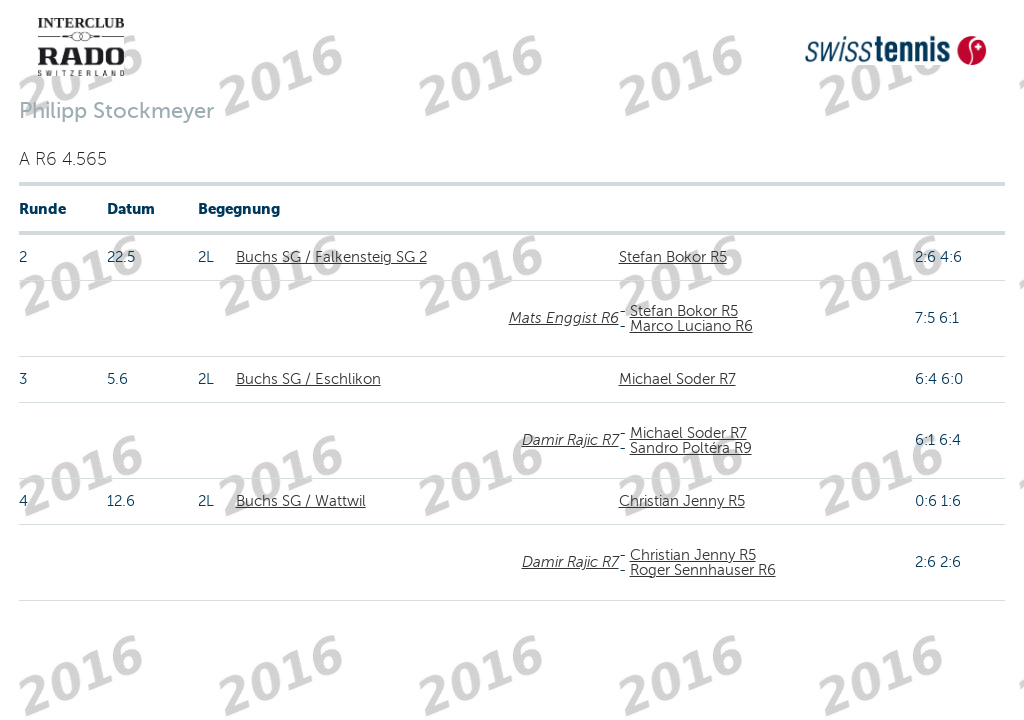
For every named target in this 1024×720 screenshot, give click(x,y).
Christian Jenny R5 (682, 501)
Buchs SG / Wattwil (301, 501)
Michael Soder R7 (677, 379)
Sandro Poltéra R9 (691, 448)
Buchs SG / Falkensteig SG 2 (331, 257)
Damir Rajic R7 (570, 440)
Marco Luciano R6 (691, 326)
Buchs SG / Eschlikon (308, 379)
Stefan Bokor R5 (673, 257)
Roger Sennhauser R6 (703, 570)
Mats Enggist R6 (564, 318)
